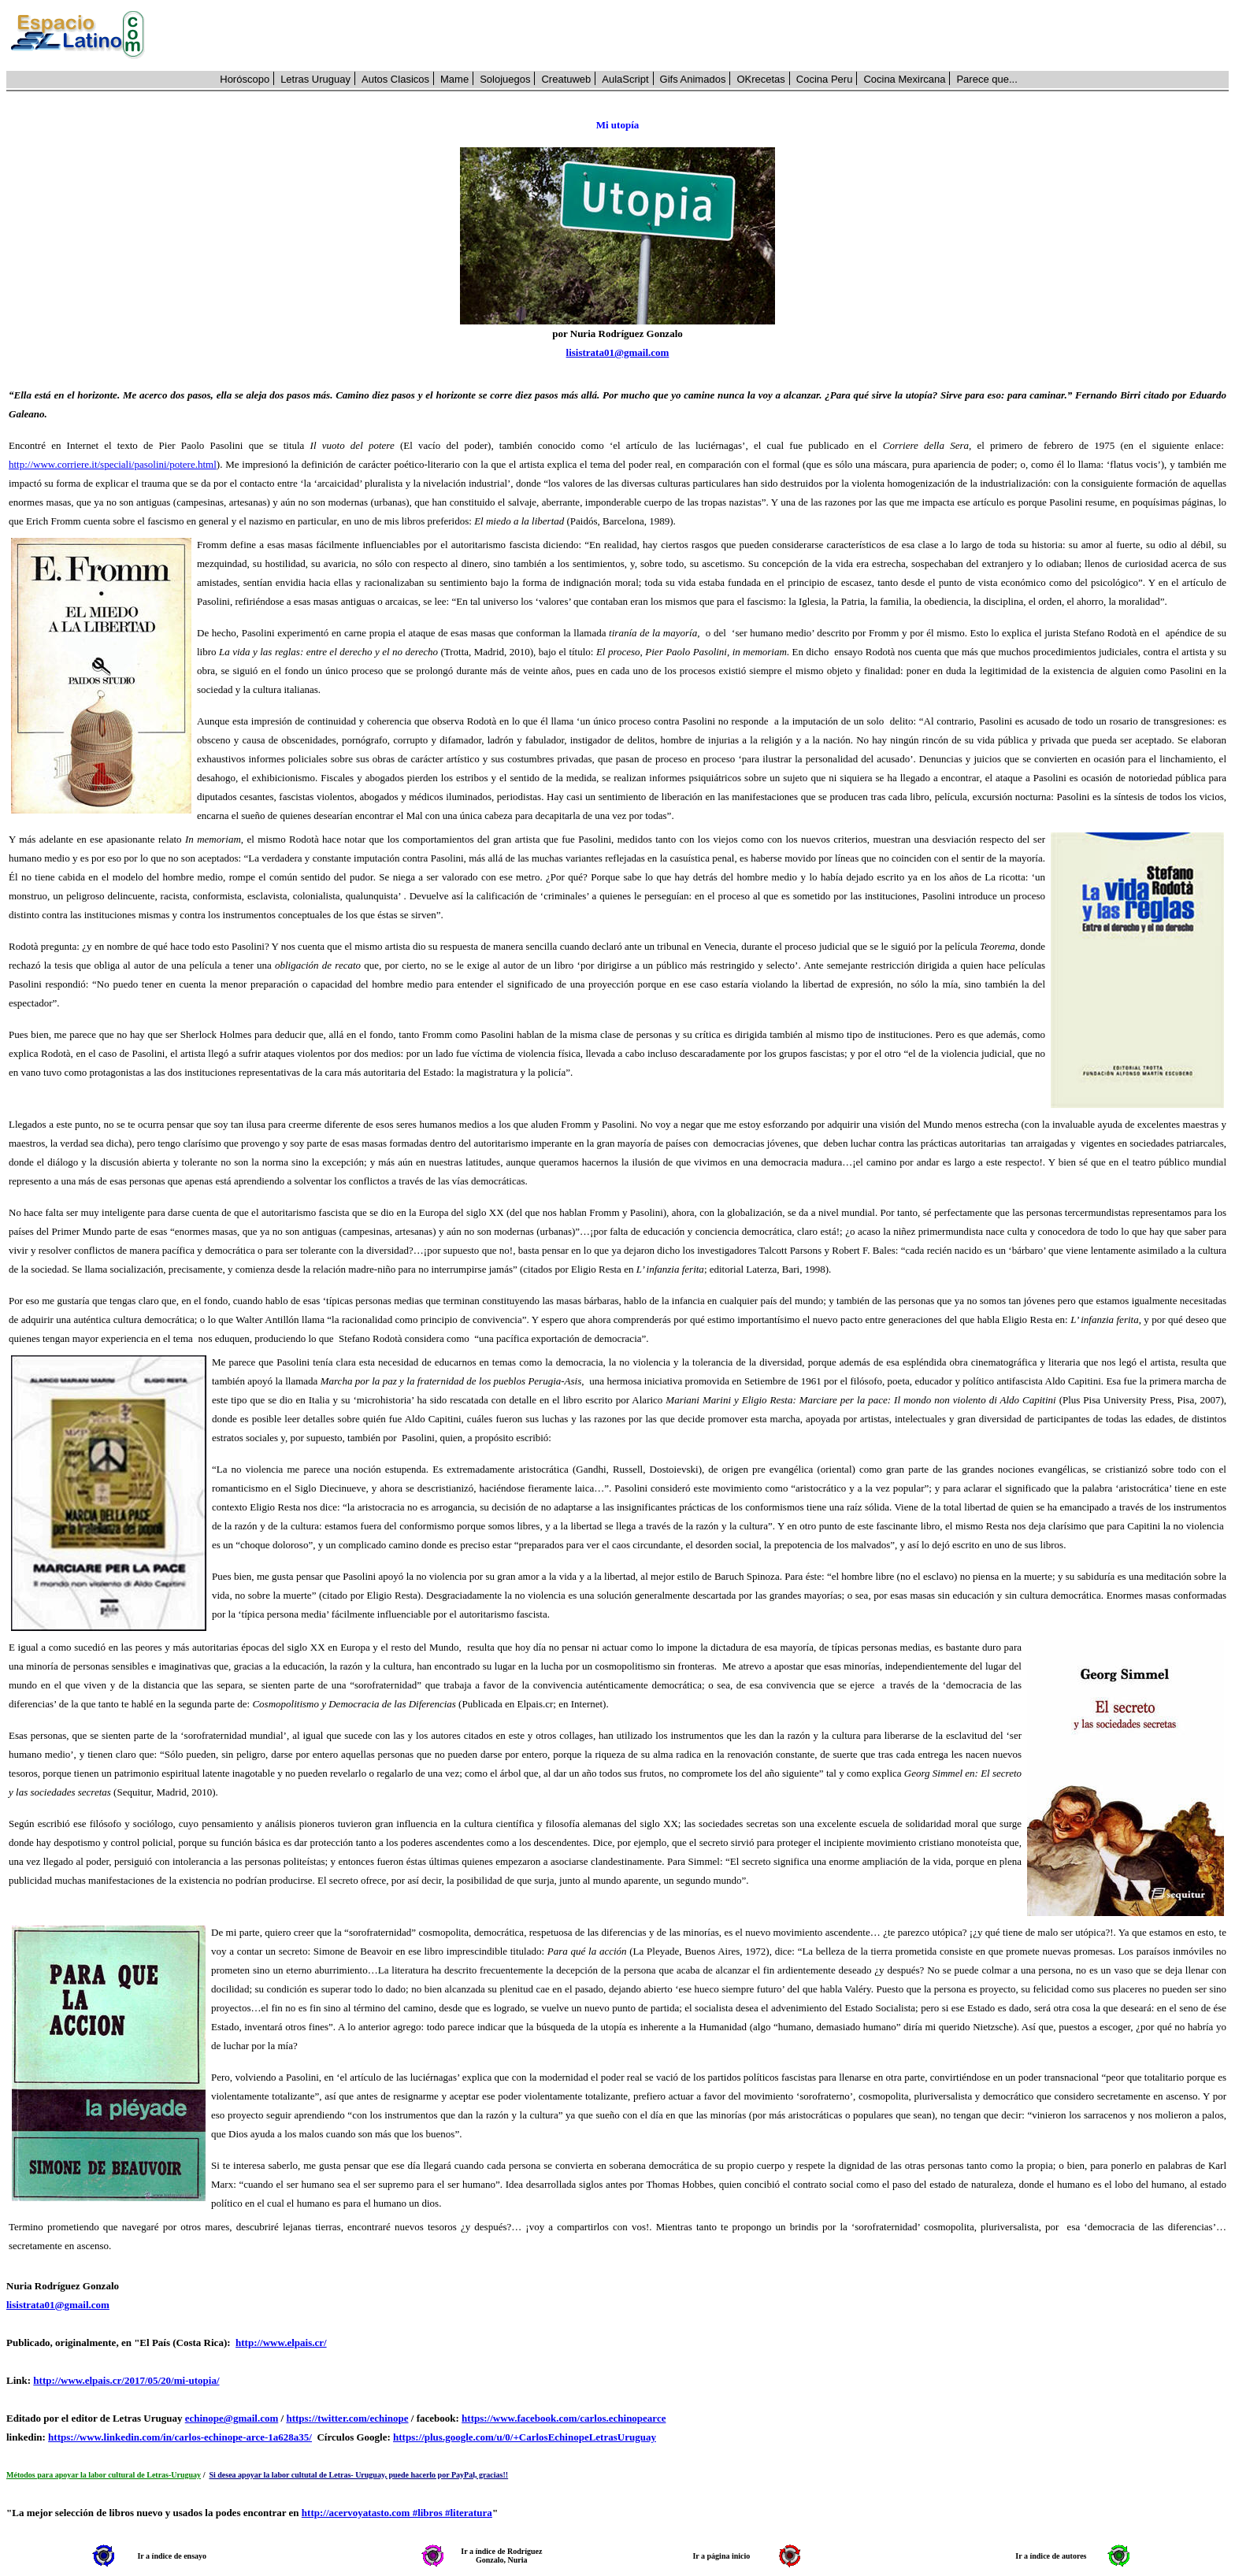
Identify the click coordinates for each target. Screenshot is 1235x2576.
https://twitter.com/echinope (347, 2418)
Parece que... (986, 79)
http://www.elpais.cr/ (281, 2342)
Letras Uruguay (315, 79)
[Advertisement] (695, 35)
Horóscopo (244, 79)
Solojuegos (505, 79)
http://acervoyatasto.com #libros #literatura (397, 2513)
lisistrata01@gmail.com (617, 352)
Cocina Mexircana (904, 79)
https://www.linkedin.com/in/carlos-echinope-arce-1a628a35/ (180, 2437)
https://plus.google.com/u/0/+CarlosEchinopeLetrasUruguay (524, 2437)
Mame (454, 79)
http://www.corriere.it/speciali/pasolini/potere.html (113, 464)
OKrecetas (760, 79)
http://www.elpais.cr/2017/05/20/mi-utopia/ (126, 2380)
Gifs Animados (693, 79)
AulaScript (625, 79)
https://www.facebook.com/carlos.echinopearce (564, 2418)
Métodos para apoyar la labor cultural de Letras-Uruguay (103, 2474)
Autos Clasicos (395, 79)
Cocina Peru (824, 79)
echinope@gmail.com (232, 2418)
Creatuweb (566, 79)
